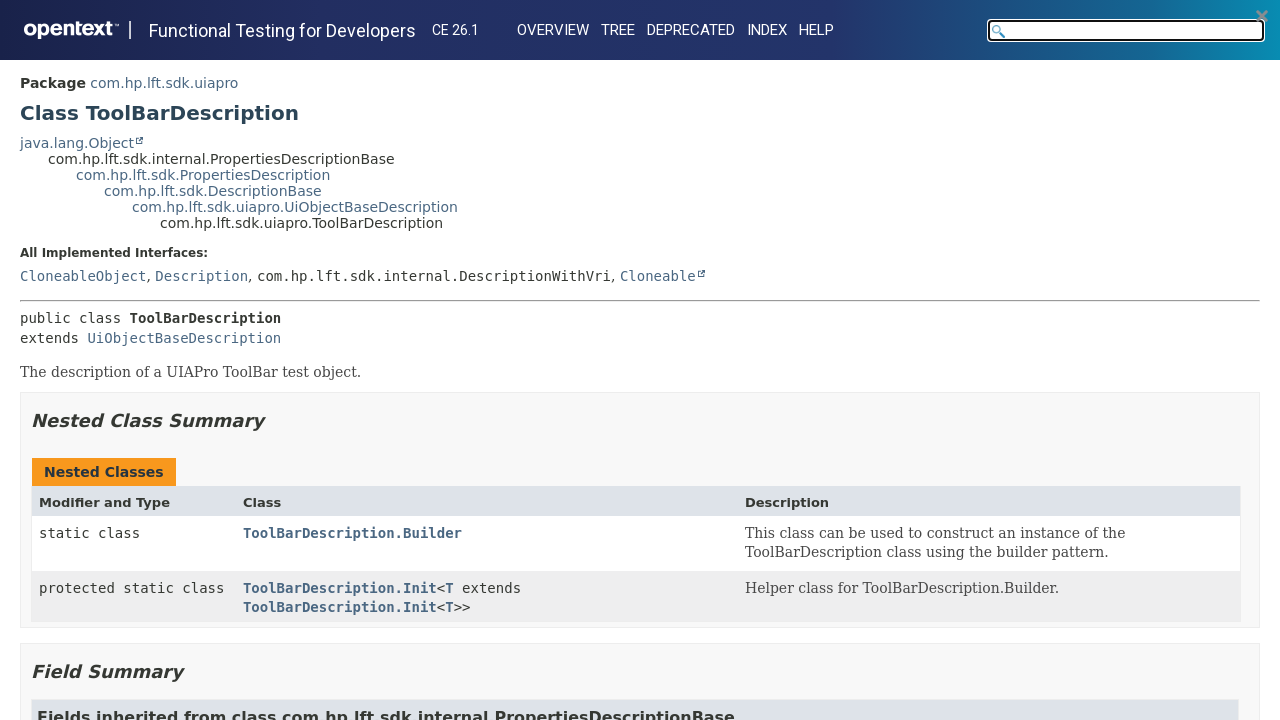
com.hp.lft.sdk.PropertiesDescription (203, 175)
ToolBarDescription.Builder (352, 533)
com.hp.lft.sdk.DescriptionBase (213, 191)
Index (767, 30)
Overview (553, 30)
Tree (618, 30)
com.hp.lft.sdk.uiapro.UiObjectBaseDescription (295, 207)
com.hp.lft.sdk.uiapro (164, 83)
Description (201, 276)
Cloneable (658, 276)
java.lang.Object (77, 143)
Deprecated (691, 30)
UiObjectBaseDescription (184, 338)
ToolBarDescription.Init (340, 588)
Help (816, 30)
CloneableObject (83, 276)
